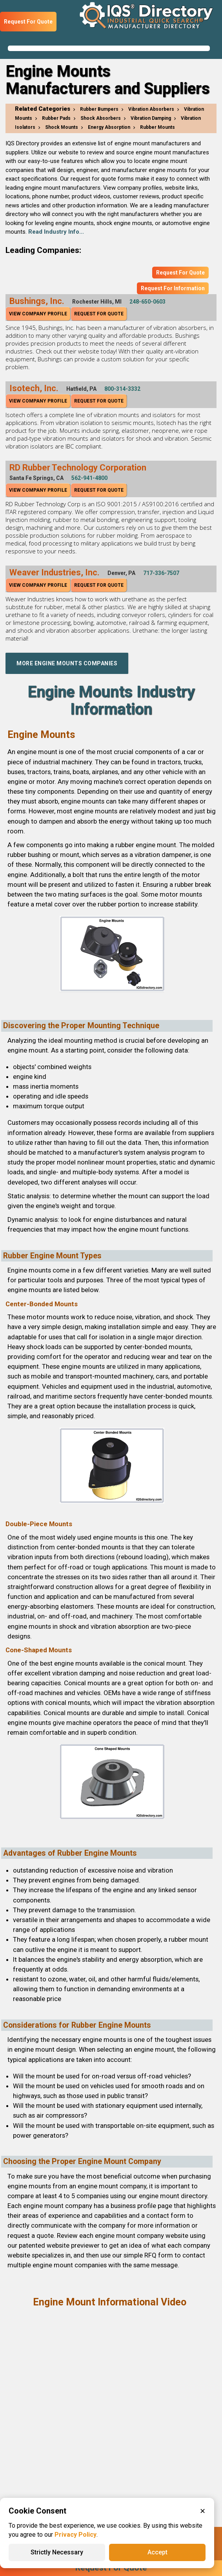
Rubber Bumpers (99, 109)
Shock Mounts (61, 127)
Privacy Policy (75, 2534)
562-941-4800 (89, 478)
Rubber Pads (56, 118)
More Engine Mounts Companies (66, 663)
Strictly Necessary (57, 2552)
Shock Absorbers (100, 118)
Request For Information (173, 288)
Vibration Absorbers (151, 109)
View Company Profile (38, 314)
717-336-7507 (161, 573)
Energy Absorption (109, 127)
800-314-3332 (122, 389)
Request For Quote (28, 21)
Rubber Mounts (157, 127)
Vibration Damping (151, 118)
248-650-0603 (147, 301)
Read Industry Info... (56, 231)
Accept (157, 2552)
